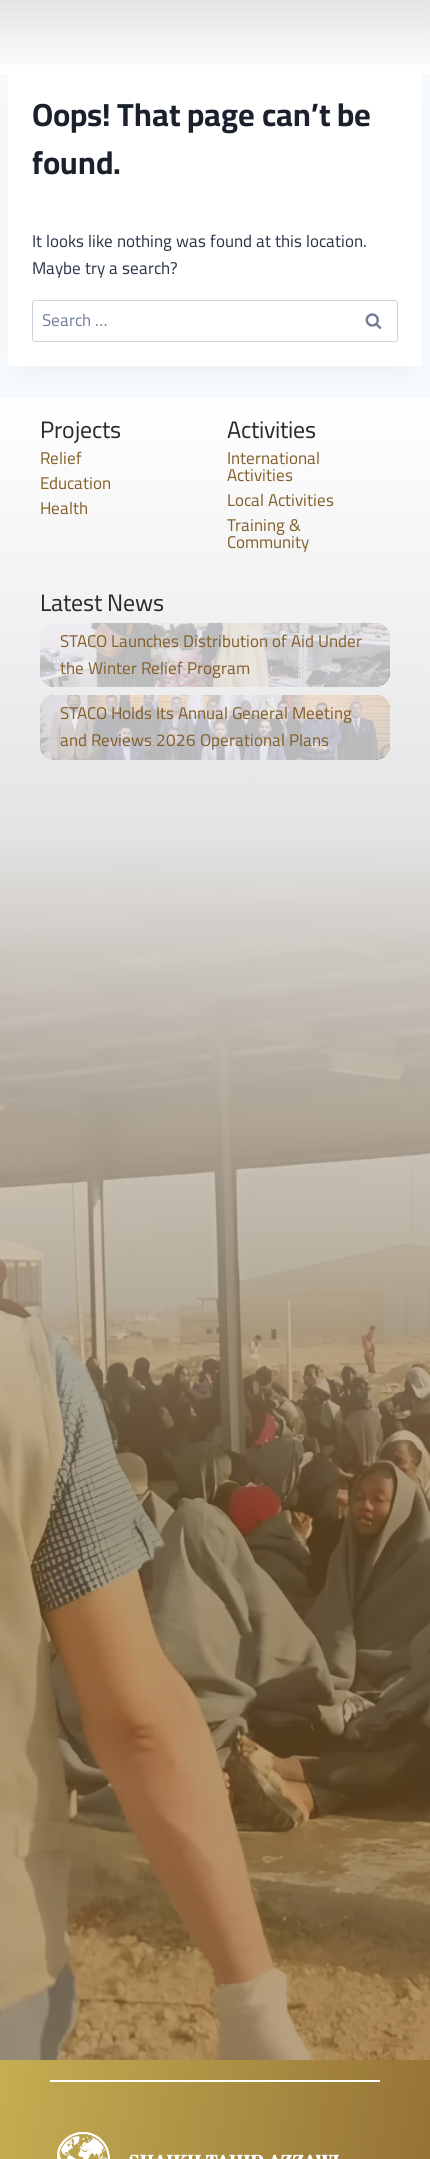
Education (75, 483)
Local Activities (280, 500)
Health (64, 508)
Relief (61, 458)
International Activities (273, 466)
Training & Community (268, 533)
